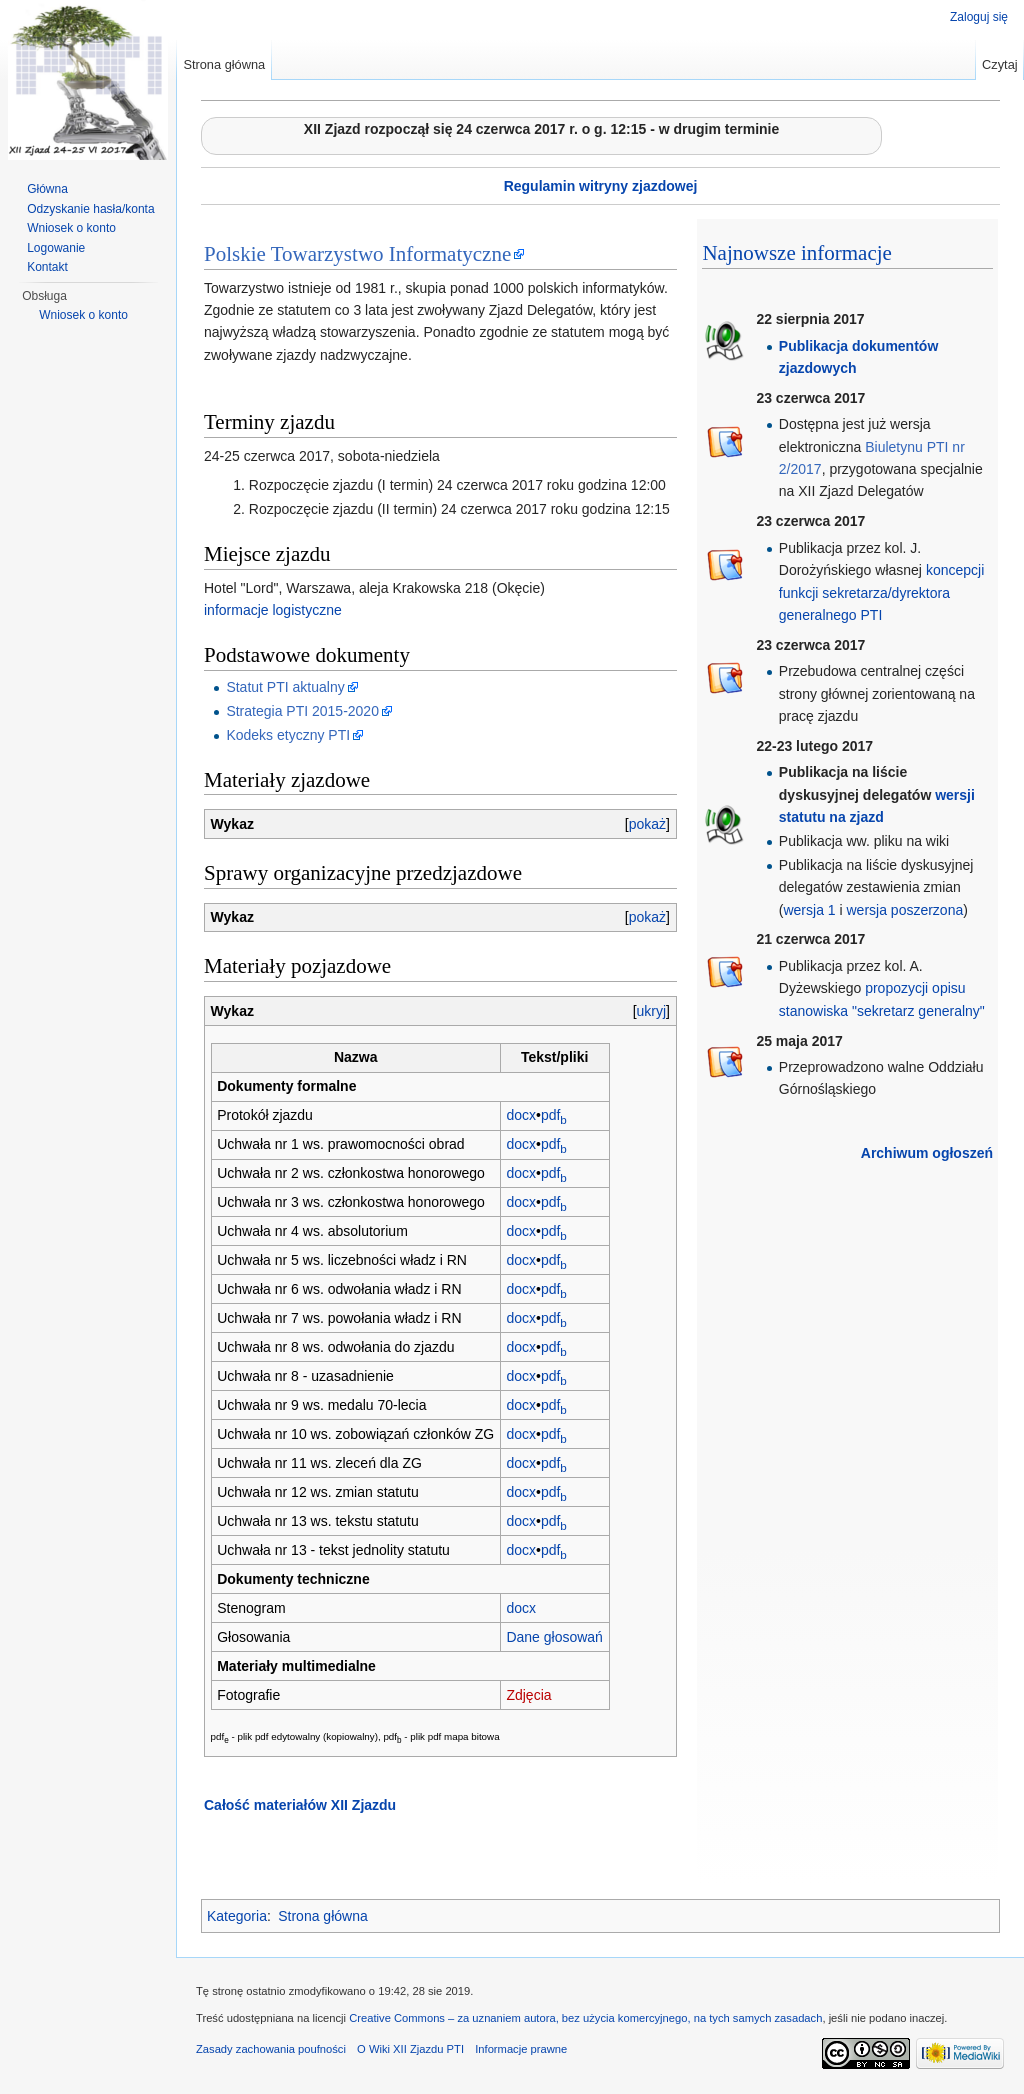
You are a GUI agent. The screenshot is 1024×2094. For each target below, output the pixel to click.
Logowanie (56, 248)
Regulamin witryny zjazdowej (601, 186)
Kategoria (237, 1916)
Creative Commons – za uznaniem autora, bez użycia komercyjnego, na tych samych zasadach (585, 2018)
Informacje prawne (521, 2049)
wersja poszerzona (905, 910)
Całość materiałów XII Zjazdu (300, 1805)
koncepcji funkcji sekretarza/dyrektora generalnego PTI (881, 592)
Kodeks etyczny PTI (288, 735)
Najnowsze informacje (797, 253)
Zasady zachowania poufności (271, 2049)
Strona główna (323, 1916)
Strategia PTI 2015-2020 (302, 711)
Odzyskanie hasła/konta (90, 209)
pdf (554, 1115)
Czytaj (1000, 64)
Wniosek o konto (71, 228)
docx (521, 1115)
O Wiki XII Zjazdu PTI (410, 2049)
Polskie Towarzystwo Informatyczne (357, 254)
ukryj (652, 1011)
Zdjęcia (528, 1695)
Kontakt (47, 267)
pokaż (647, 824)
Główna (47, 189)
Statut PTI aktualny (285, 687)
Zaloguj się (979, 17)
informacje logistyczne (273, 610)
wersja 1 (809, 910)
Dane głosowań (554, 1637)
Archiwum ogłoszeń (927, 1153)
